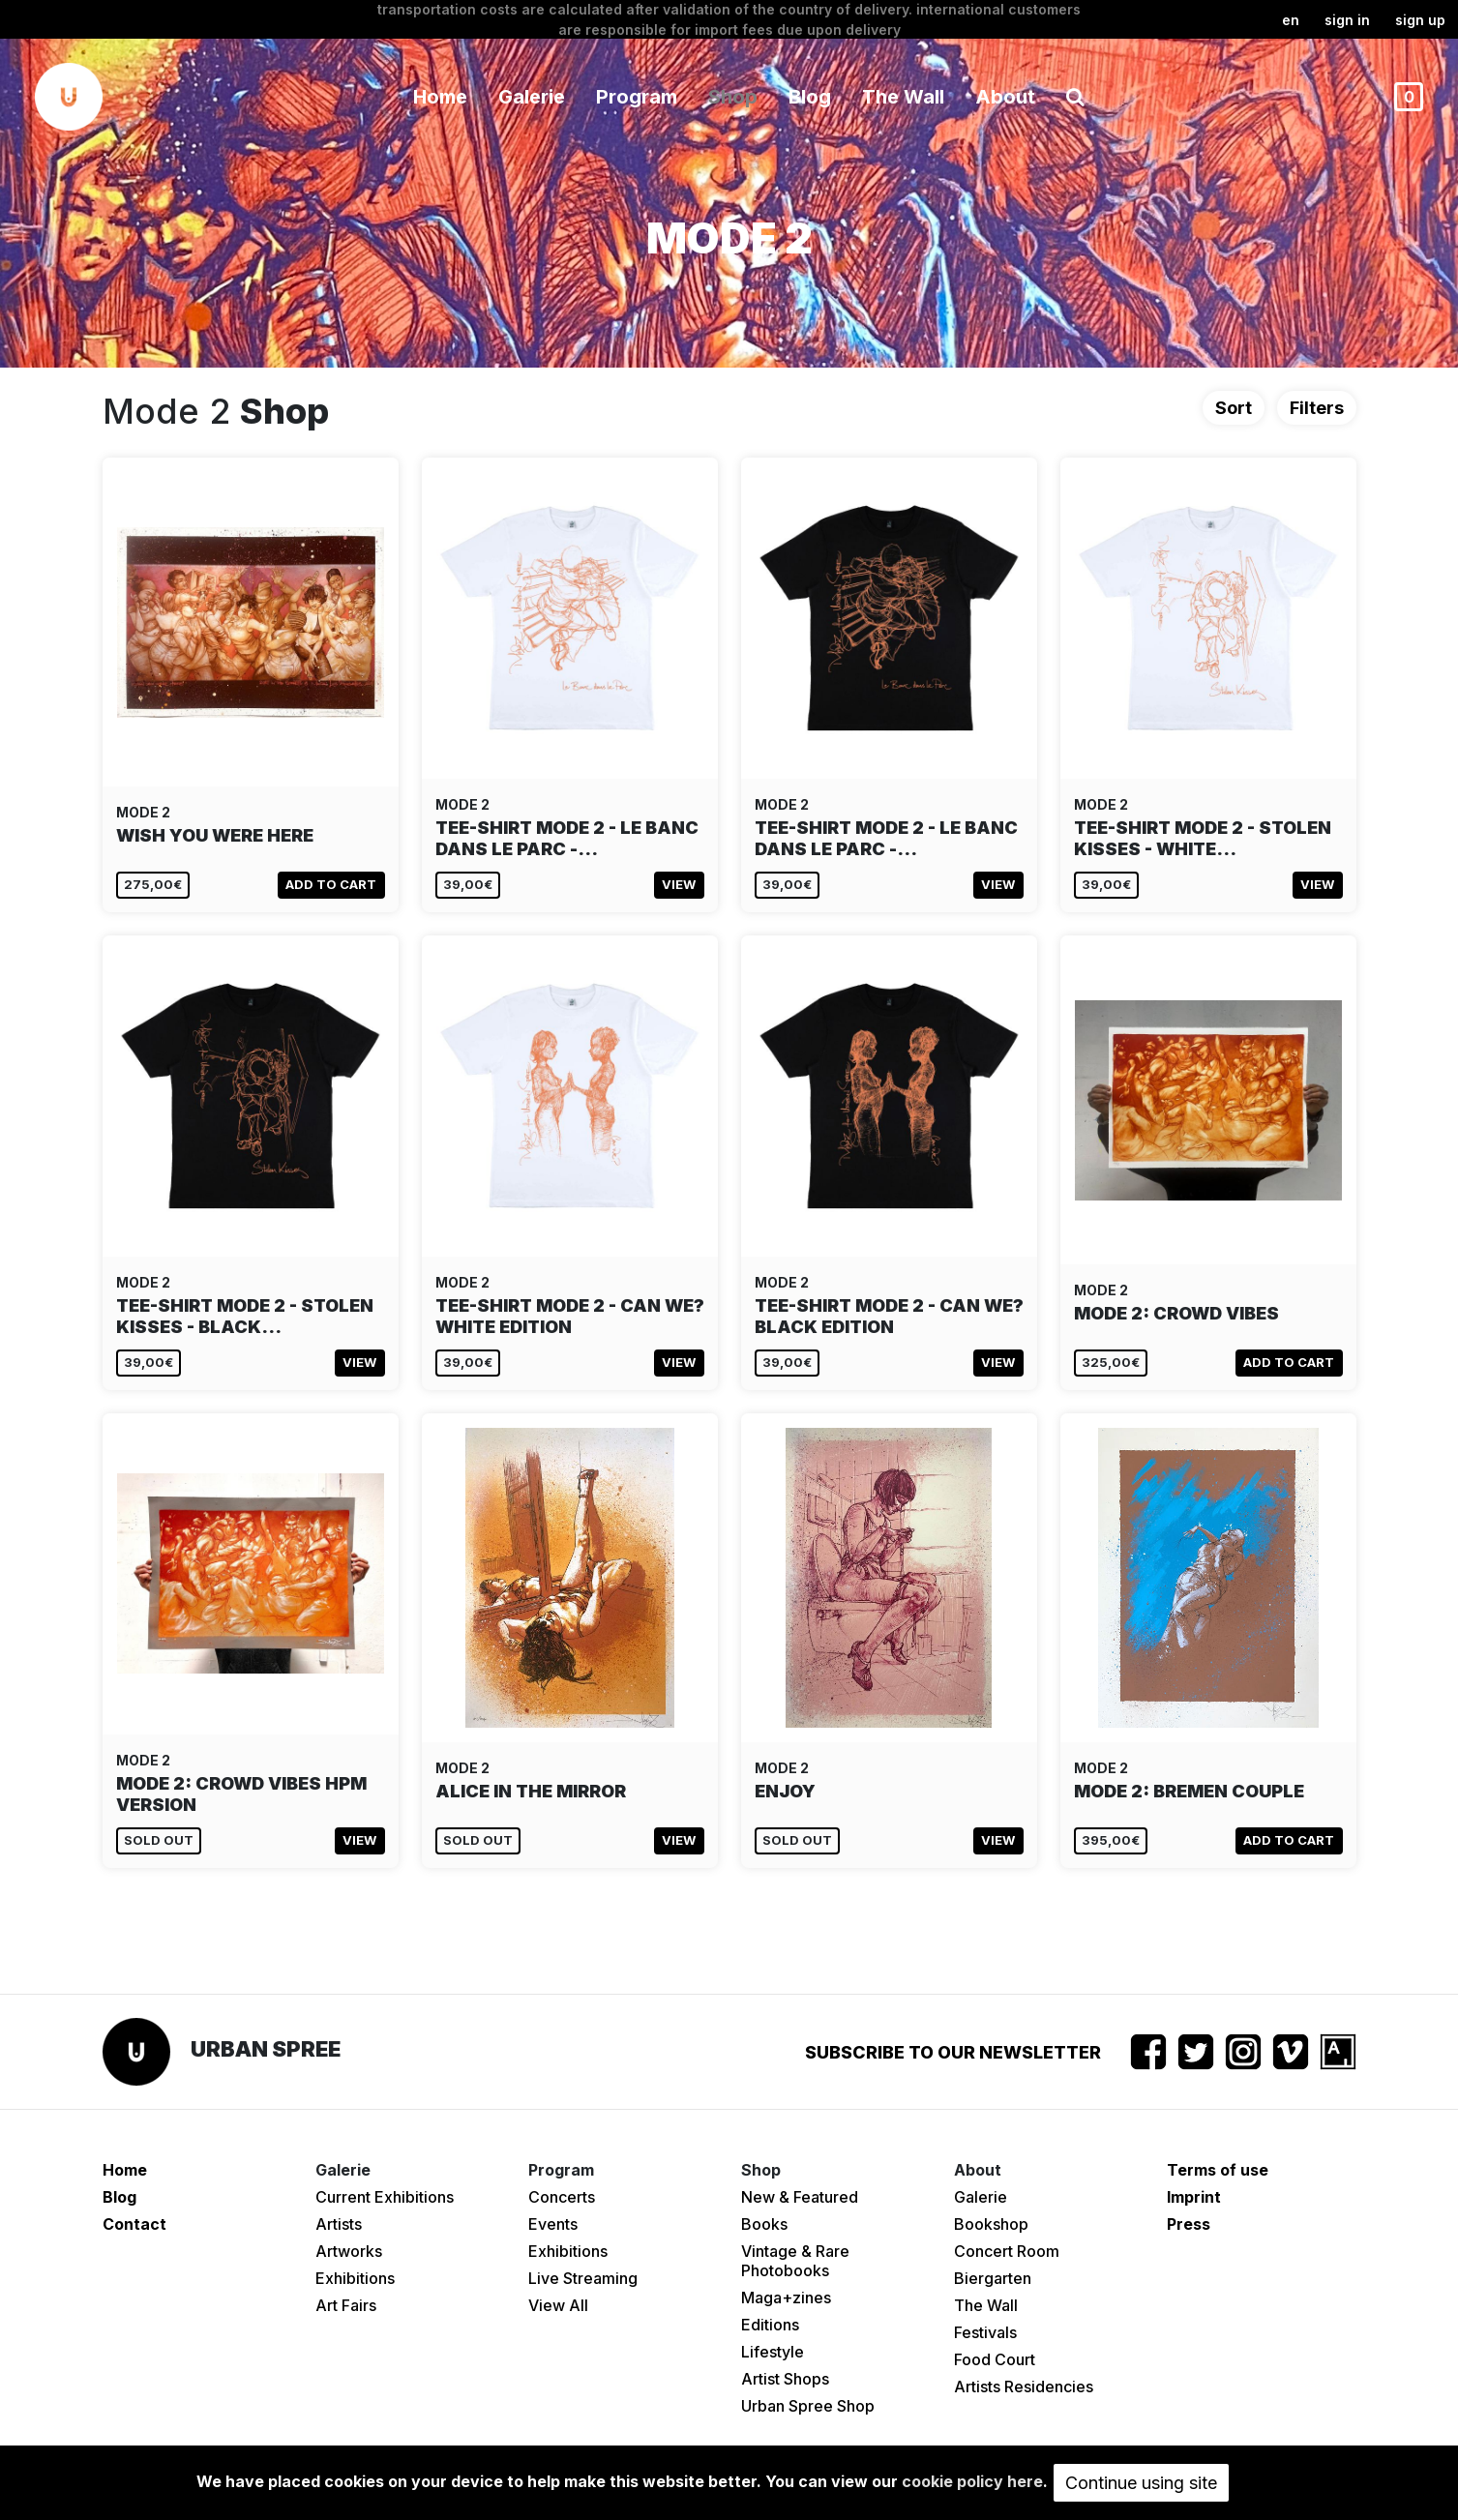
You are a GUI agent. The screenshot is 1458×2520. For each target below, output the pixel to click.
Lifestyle (772, 2351)
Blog (810, 96)
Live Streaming (583, 2278)
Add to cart (330, 884)
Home (440, 96)
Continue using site (1141, 2483)
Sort (1233, 408)
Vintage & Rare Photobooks (795, 2260)
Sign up (1420, 20)
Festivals (985, 2332)
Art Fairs (345, 2305)
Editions (770, 2324)
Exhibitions (355, 2278)
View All (558, 2305)
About (1005, 96)
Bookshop (991, 2224)
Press (1188, 2224)
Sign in (1347, 20)
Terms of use (1217, 2169)
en (1290, 20)
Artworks (348, 2251)
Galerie (980, 2197)
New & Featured (799, 2197)
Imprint (1194, 2197)
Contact (134, 2224)
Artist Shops (785, 2378)
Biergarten (992, 2278)
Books (764, 2224)
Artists (338, 2224)
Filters (1317, 408)
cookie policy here (972, 2481)
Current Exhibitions (384, 2197)
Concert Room (1006, 2251)
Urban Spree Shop (808, 2406)
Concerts (561, 2197)
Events (553, 2224)
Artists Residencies (1023, 2386)
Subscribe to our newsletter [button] (953, 2052)
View (679, 884)
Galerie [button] (531, 96)
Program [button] (636, 96)
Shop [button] (733, 96)
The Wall (903, 96)
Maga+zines (786, 2297)
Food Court (994, 2359)
